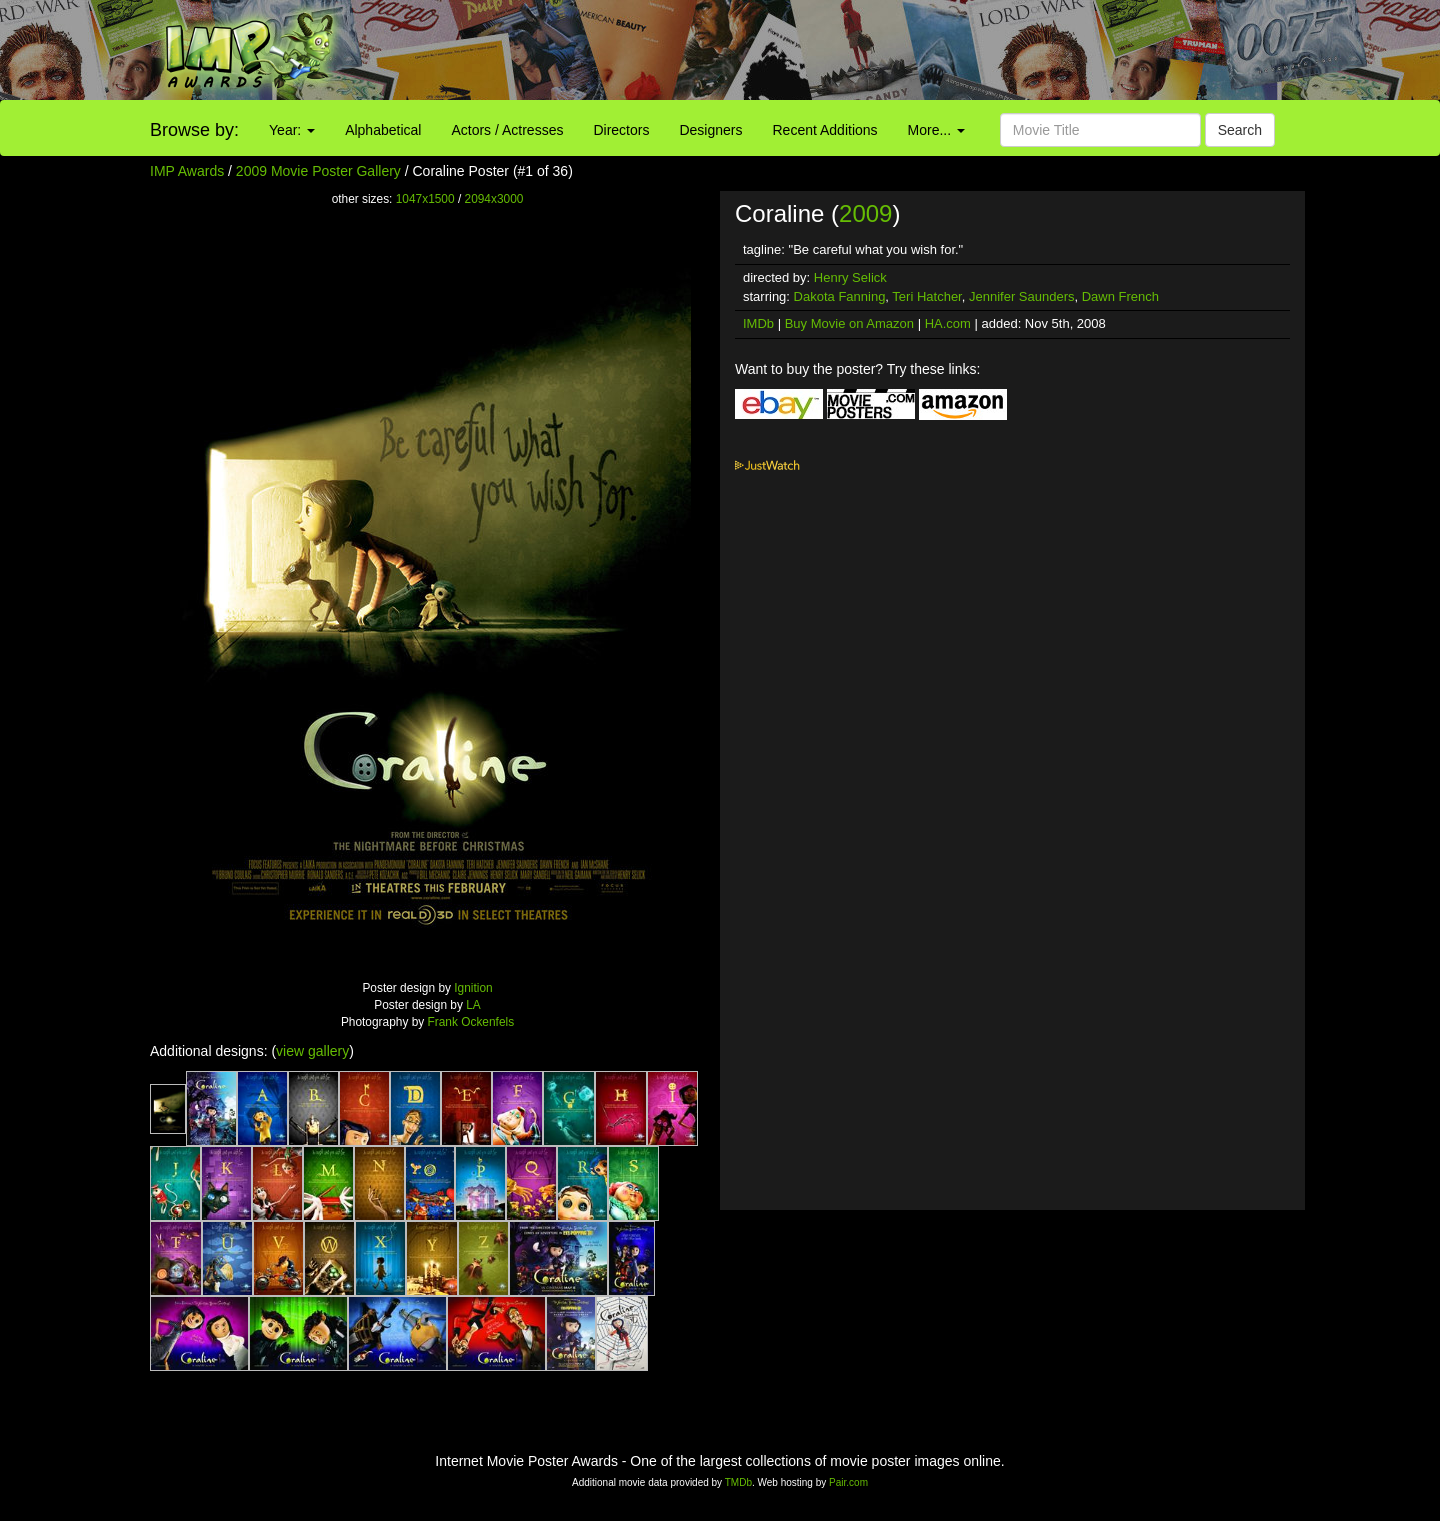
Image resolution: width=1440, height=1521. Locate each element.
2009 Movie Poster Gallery (318, 171)
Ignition (473, 988)
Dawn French (1120, 296)
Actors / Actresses (507, 130)
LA (473, 1005)
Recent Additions (825, 130)
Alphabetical (383, 130)
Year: (292, 130)
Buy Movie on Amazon (849, 323)
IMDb (758, 323)
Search (1240, 130)
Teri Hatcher (926, 296)
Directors (621, 130)
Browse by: (194, 130)
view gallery (312, 1051)
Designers (710, 130)
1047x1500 (425, 199)
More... (936, 130)
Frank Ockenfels (471, 1022)
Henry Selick (850, 277)
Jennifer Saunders (1022, 296)
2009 (865, 213)
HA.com (948, 323)
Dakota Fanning (840, 296)
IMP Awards (187, 171)
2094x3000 (494, 199)
